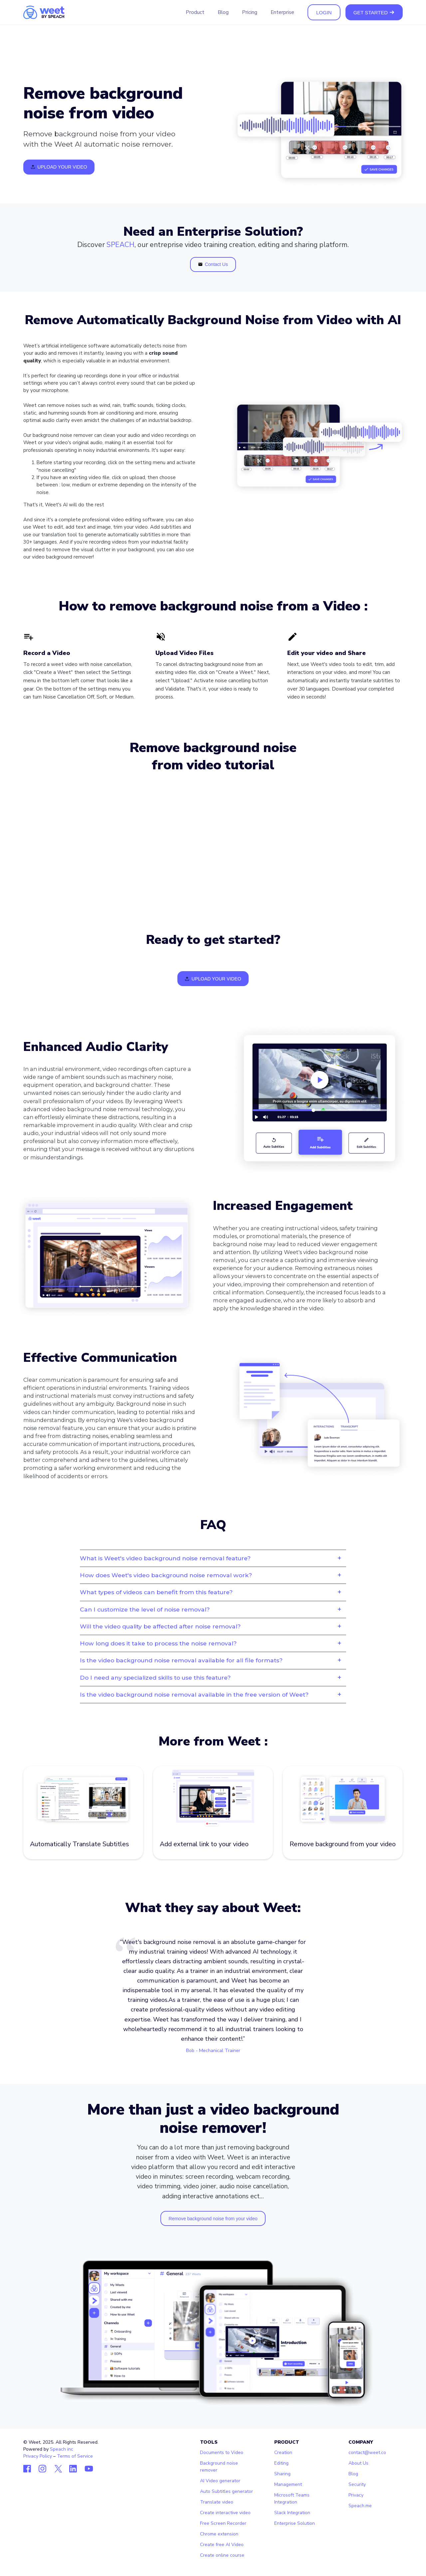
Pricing (249, 12)
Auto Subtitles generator (226, 2491)
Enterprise (282, 12)
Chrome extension (219, 2534)
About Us (358, 2463)
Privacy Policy (37, 2456)
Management (288, 2484)
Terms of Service (75, 2456)
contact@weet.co (367, 2452)
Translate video (216, 2502)
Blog (223, 12)
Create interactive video (225, 2513)
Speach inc (61, 2449)
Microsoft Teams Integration (292, 2498)
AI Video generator (220, 2481)
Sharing (282, 2474)
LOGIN (324, 12)
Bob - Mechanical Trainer (213, 2050)
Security (357, 2484)
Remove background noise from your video (213, 2218)
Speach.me (360, 2506)
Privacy (355, 2495)
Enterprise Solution (294, 2523)
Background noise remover (219, 2466)
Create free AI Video (222, 2544)
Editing (281, 2463)
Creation (283, 2452)
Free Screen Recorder (223, 2523)
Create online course (222, 2555)
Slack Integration (292, 2513)
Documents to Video (221, 2452)
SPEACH (120, 244)
